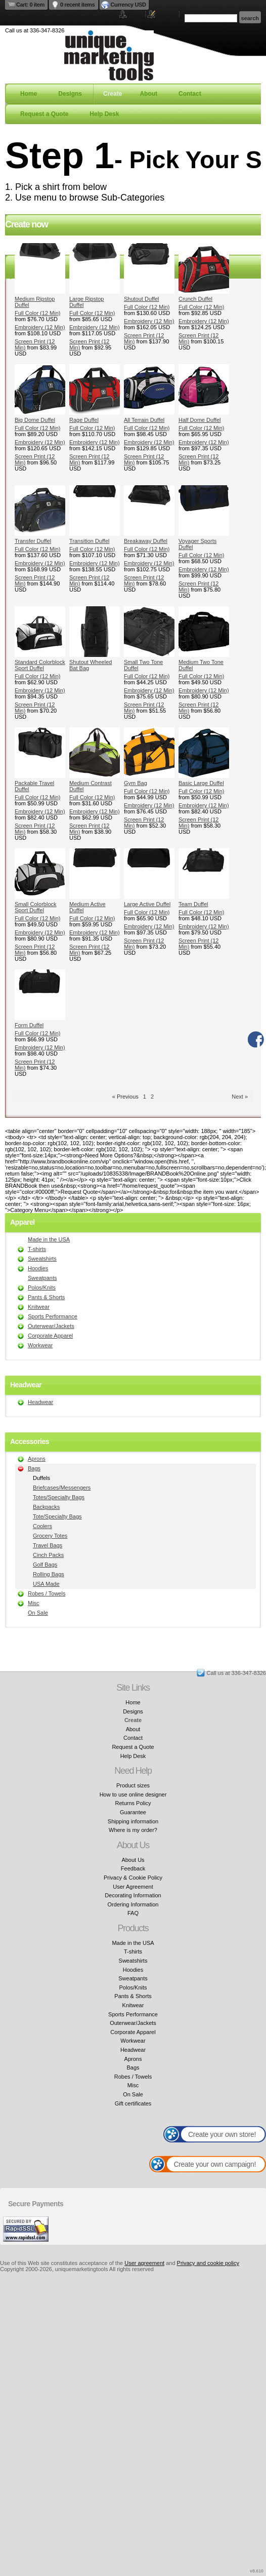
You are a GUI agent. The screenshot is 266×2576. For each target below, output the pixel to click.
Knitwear (39, 1307)
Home (28, 93)
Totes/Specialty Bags (58, 1497)
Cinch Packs (48, 1555)
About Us (132, 1860)
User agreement (144, 2263)
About (148, 93)
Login (135, 14)
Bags (34, 1468)
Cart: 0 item (30, 5)
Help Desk (104, 114)
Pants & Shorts (46, 1297)
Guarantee (133, 1812)
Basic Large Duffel (201, 783)
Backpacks (46, 1507)
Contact (190, 93)
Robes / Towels (46, 1593)
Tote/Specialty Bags (57, 1516)
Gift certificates (133, 2103)
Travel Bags (47, 1545)
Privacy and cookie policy (208, 2263)
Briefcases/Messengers (62, 1488)
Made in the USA (49, 1239)
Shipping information (133, 1821)
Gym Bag (135, 783)
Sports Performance (52, 1316)
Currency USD (128, 5)
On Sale (38, 1613)
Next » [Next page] (240, 1097)
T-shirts (37, 1249)
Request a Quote (44, 114)
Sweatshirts (42, 1259)
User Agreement (133, 1887)
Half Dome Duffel (200, 420)
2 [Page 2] (152, 1097)
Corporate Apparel (50, 1336)
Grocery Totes (50, 1536)
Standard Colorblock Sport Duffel (40, 665)
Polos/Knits (42, 1287)
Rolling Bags (48, 1574)
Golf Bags (45, 1565)
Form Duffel (29, 1025)
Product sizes (133, 1785)
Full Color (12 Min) (37, 313)
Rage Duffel (84, 420)
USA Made (46, 1584)
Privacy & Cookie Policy (133, 1878)
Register (166, 14)
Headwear (40, 1402)
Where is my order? (133, 1830)
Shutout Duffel (141, 299)
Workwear (40, 1345)
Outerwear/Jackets (51, 1326)
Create (112, 93)
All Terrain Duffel (144, 420)
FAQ (133, 1913)
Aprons (37, 1459)
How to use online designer (133, 1794)
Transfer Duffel (33, 541)
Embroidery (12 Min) (40, 327)
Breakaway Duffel (145, 541)
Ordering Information (133, 1904)
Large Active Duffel (147, 904)
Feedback (133, 1868)
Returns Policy (133, 1803)
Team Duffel (193, 904)
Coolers (42, 1526)
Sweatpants (42, 1278)
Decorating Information (133, 1895)
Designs (70, 93)
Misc (33, 1603)
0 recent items (77, 5)
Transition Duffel (89, 541)
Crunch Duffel (195, 299)
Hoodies (38, 1268)
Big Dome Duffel (35, 420)
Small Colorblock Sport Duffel (36, 907)
